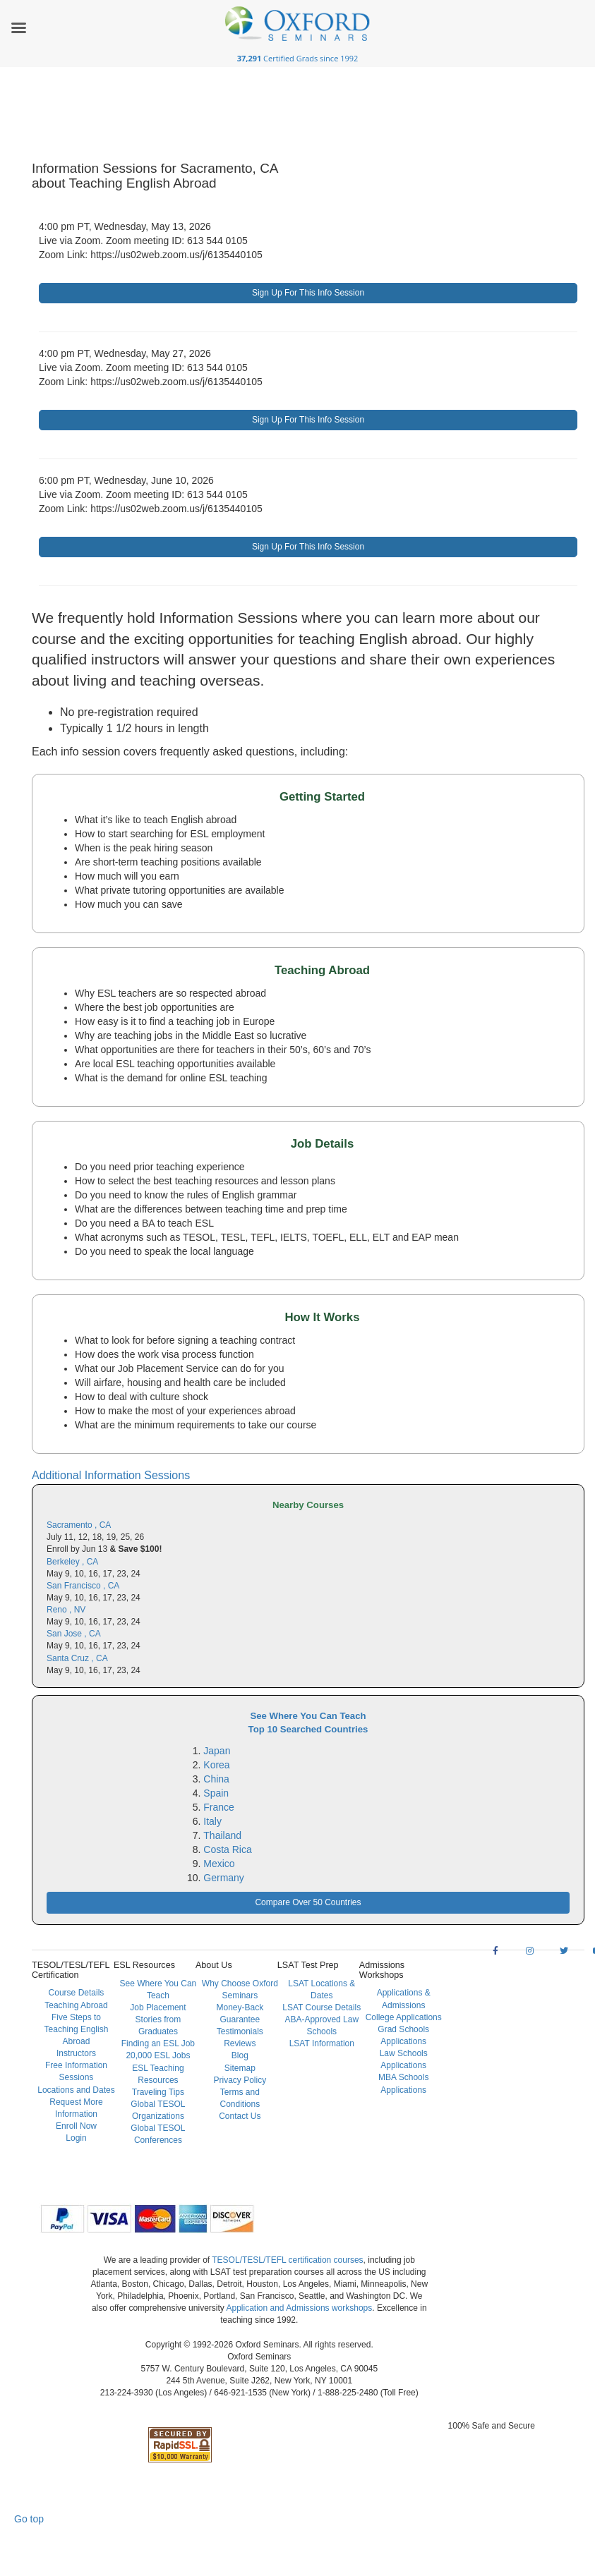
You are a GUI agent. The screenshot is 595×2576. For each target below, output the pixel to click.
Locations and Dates (75, 2090)
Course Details (76, 1993)
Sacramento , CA (79, 1525)
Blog (240, 2055)
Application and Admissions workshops (299, 2308)
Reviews (240, 2043)
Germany (223, 1877)
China (216, 1779)
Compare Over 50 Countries (308, 1902)
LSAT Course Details (321, 2007)
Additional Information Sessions (111, 1475)
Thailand (222, 1835)
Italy (212, 1821)
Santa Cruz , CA (77, 1658)
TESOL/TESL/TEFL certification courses (287, 2260)
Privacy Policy (240, 2080)
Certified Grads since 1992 (298, 58)
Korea (216, 1764)
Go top (29, 2519)
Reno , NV (66, 1610)
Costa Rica (227, 1849)
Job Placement (158, 2007)
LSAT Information (321, 2043)
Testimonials (240, 2031)
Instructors (76, 2053)
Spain (216, 1793)
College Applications (404, 2017)
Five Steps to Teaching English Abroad (76, 2029)
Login (76, 2138)
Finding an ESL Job (158, 2043)
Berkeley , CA (72, 1562)
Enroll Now (76, 2126)
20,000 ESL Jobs (158, 2055)
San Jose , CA (74, 1634)
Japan (216, 1750)
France (218, 1807)
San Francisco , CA (83, 1586)
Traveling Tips (158, 2092)
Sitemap (240, 2068)
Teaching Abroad (75, 2005)
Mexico (218, 1863)
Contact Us (239, 2116)
